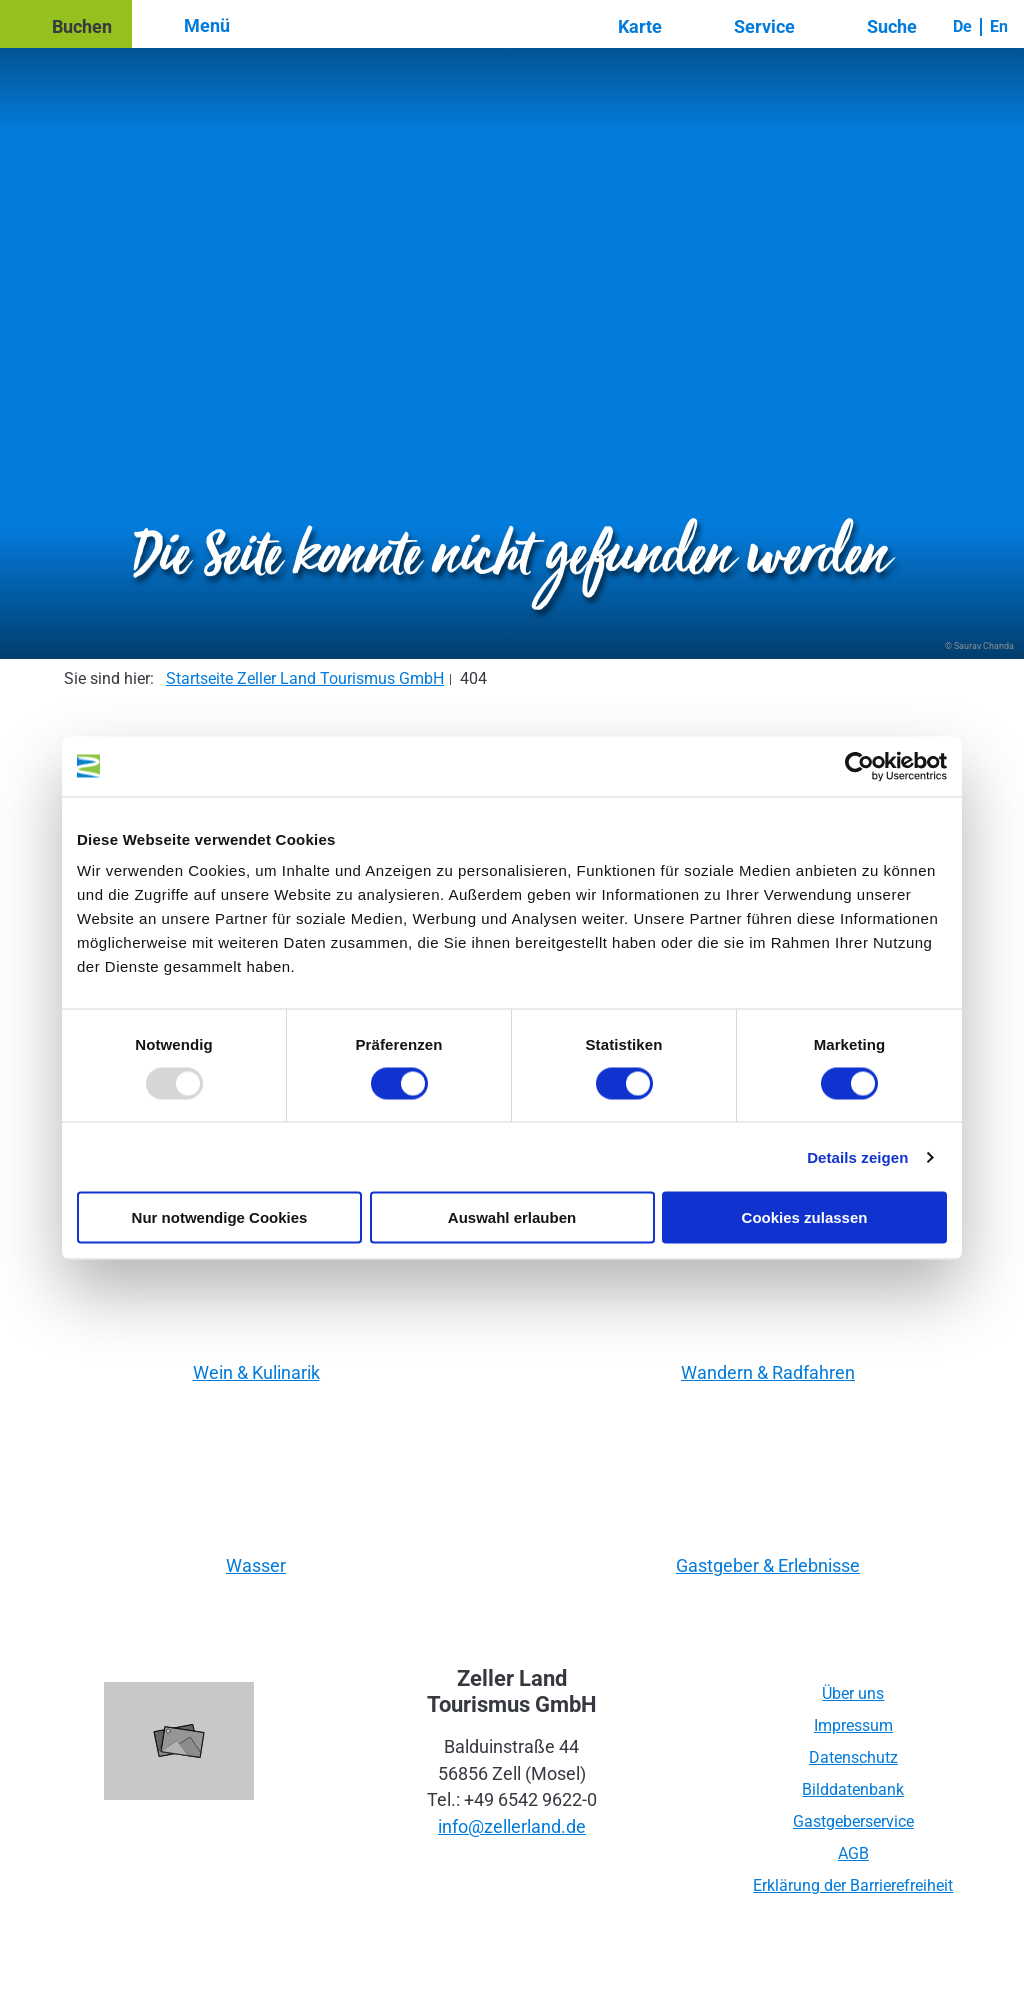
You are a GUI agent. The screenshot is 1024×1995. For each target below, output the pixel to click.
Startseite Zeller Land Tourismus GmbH (305, 678)
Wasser (256, 1565)
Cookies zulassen (805, 1217)
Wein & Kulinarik (256, 1372)
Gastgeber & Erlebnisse (768, 1565)
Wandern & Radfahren (768, 1372)
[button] (66, 24)
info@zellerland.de (512, 1826)
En (999, 26)
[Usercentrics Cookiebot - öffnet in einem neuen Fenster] (859, 766)
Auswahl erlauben (512, 1217)
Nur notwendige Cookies (220, 1217)
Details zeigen (857, 1156)
